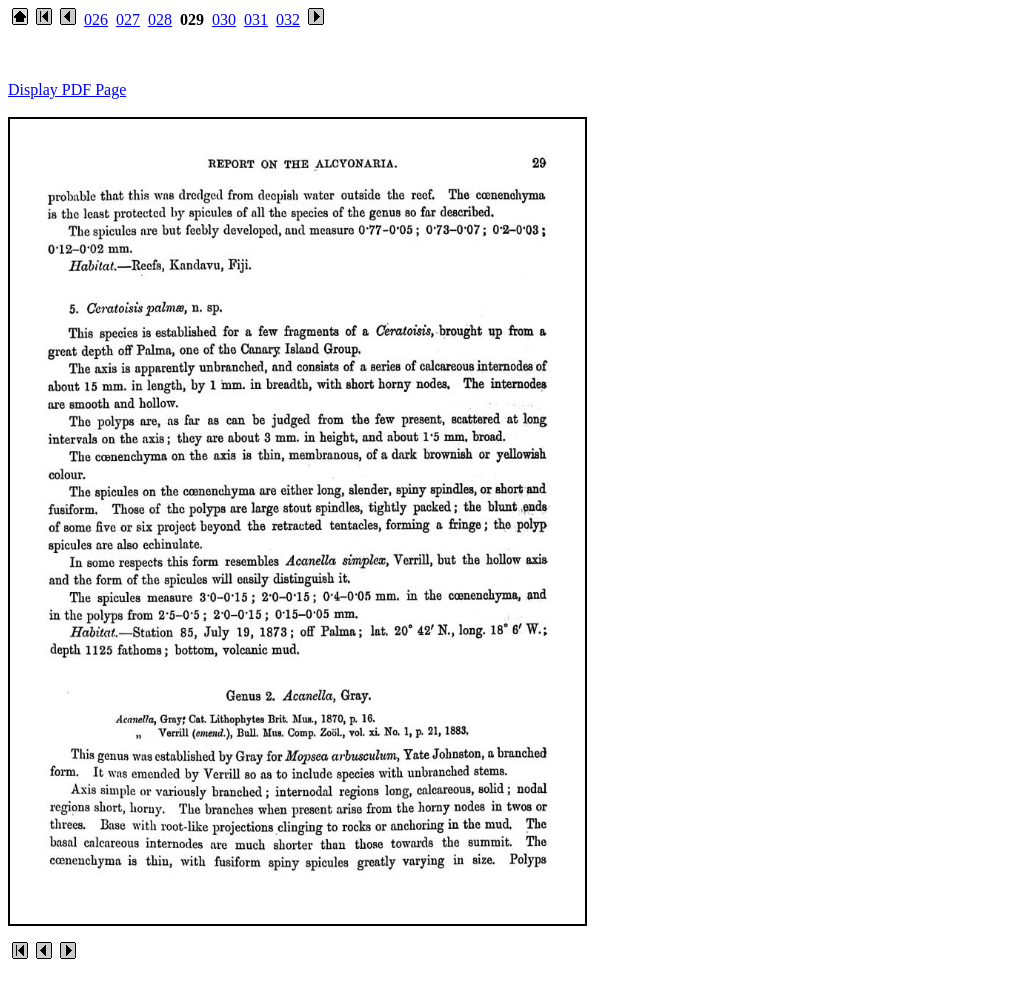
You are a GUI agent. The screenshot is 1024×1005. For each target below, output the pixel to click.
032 (288, 19)
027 (128, 19)
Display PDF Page (67, 89)
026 (96, 19)
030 (224, 19)
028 (160, 19)
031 (256, 19)
